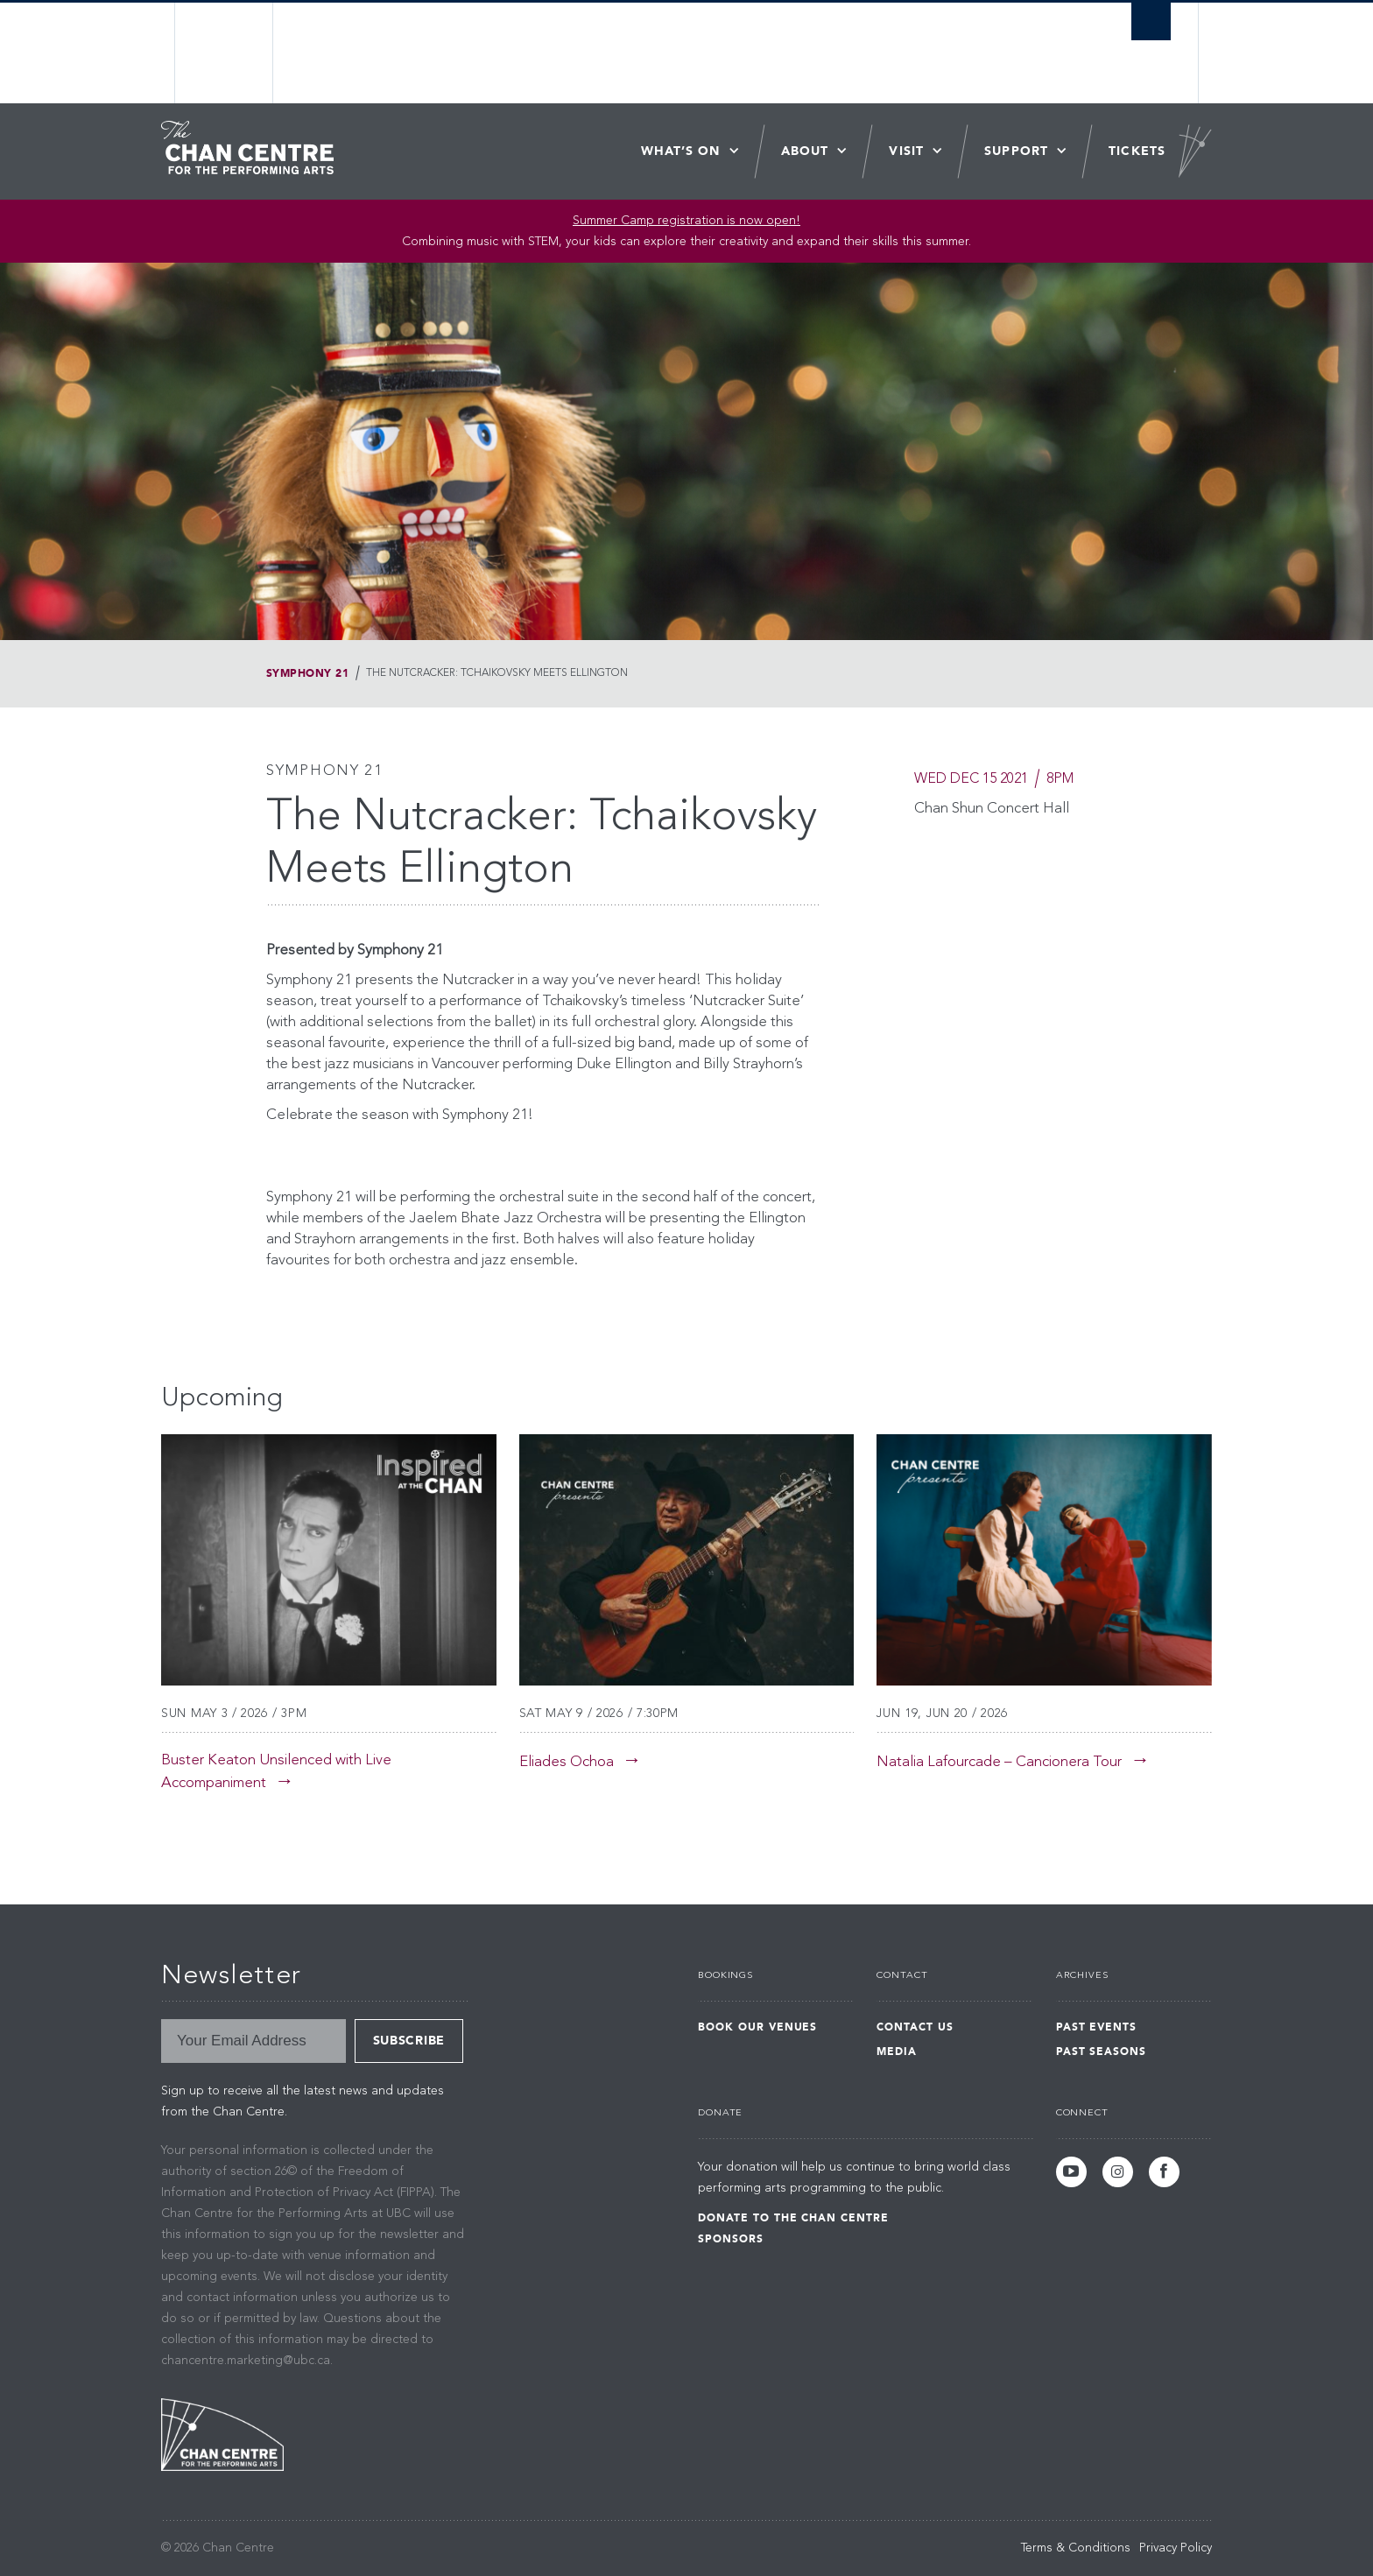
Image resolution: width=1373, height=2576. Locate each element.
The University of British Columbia (224, 53)
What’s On (681, 151)
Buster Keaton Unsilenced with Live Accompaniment (276, 1772)
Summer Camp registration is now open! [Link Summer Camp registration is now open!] (686, 221)
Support (1016, 151)
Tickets (1137, 151)
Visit (906, 151)
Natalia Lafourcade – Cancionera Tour (999, 1762)
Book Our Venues (757, 2027)
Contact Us (915, 2027)
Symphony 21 (307, 673)
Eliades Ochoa (566, 1762)
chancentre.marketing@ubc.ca (245, 2360)
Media (897, 2051)
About (805, 151)
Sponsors (731, 2239)
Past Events (1096, 2027)
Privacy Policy (1175, 2548)
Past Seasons (1101, 2051)
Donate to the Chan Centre (793, 2218)
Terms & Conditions (1075, 2548)
